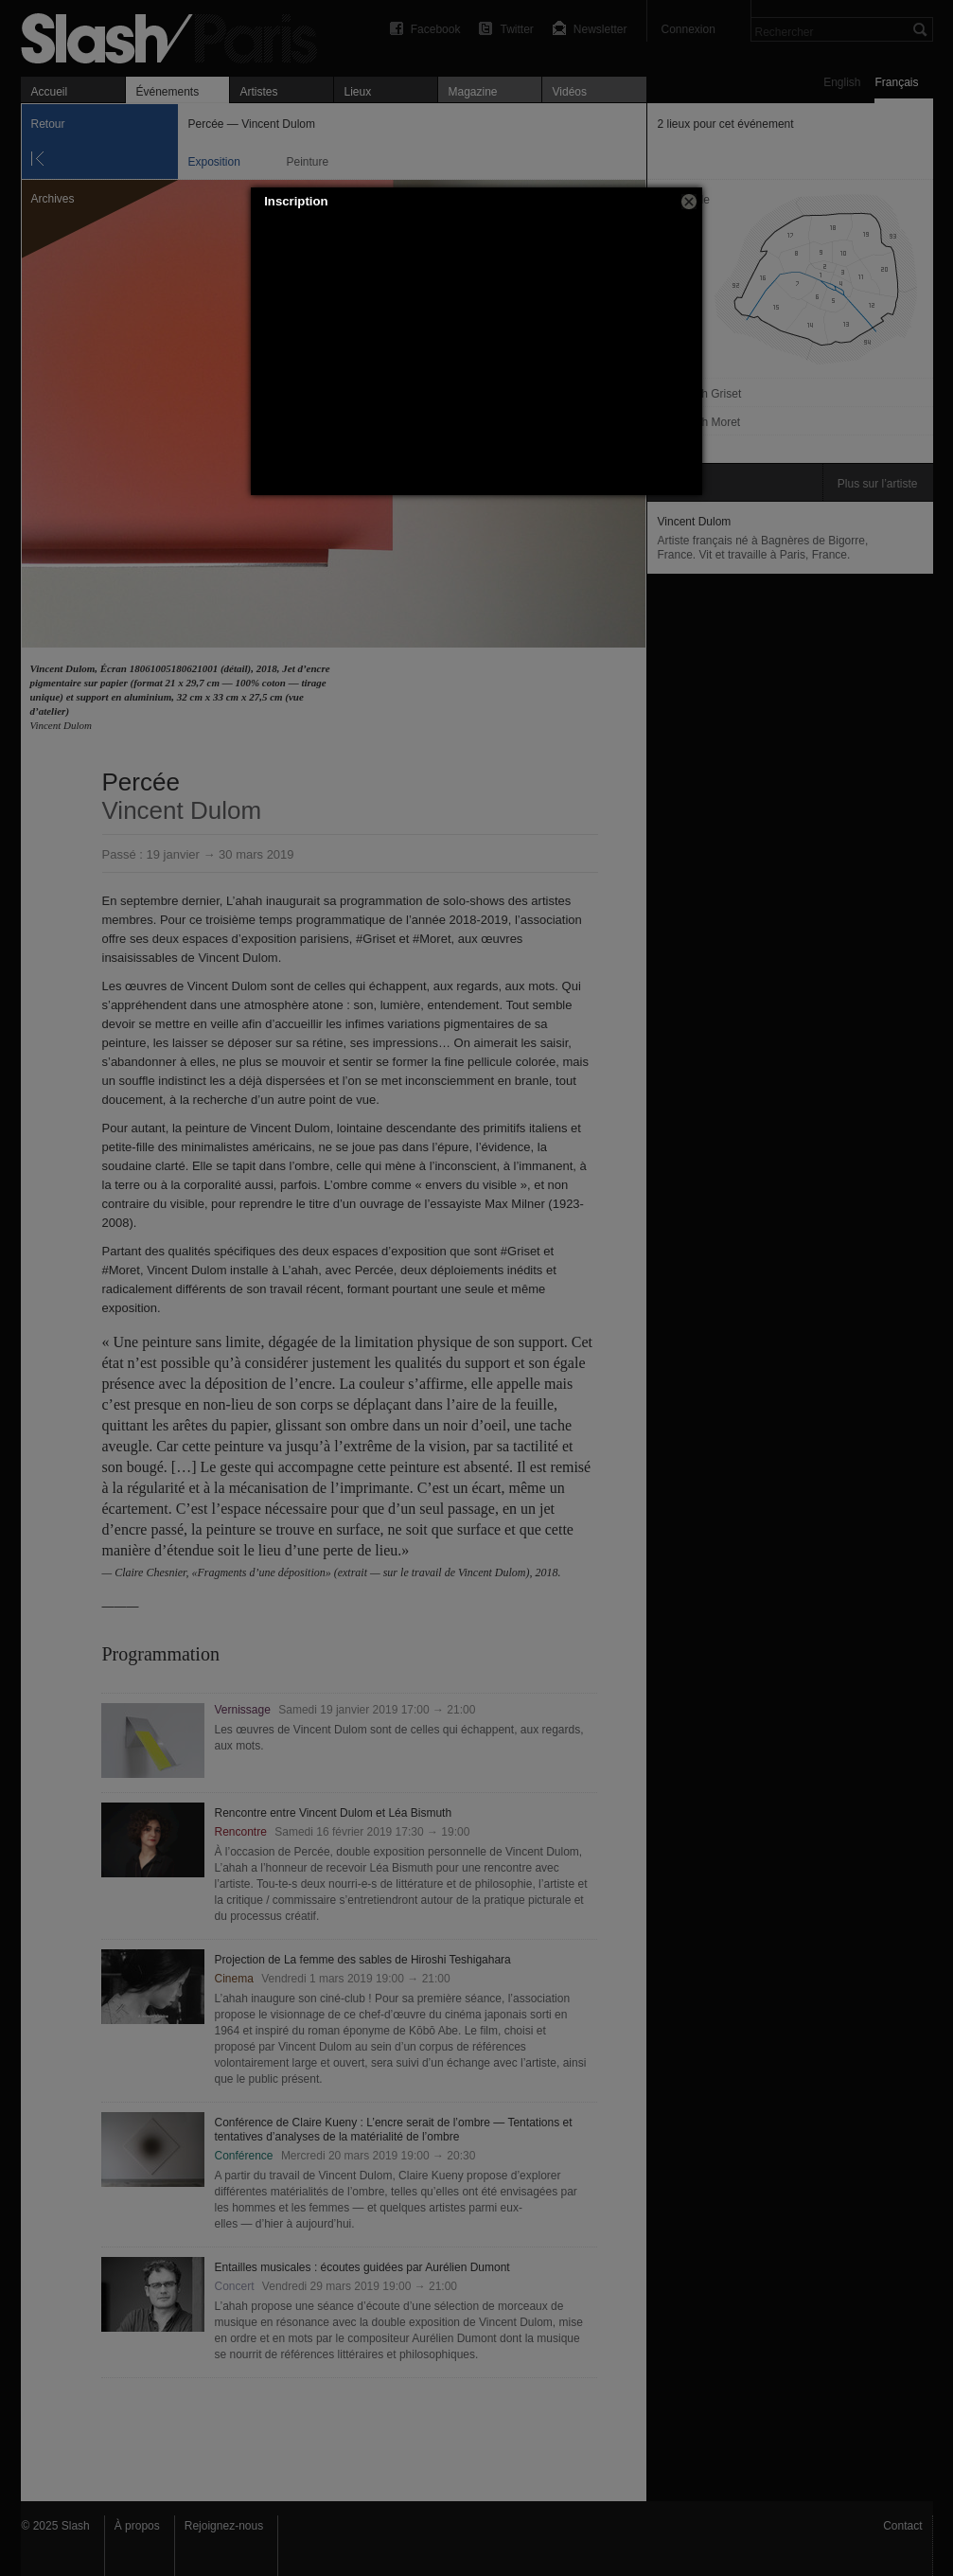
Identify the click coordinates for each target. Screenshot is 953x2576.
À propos (137, 2525)
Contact (902, 2525)
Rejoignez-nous (224, 2525)
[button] (689, 201)
